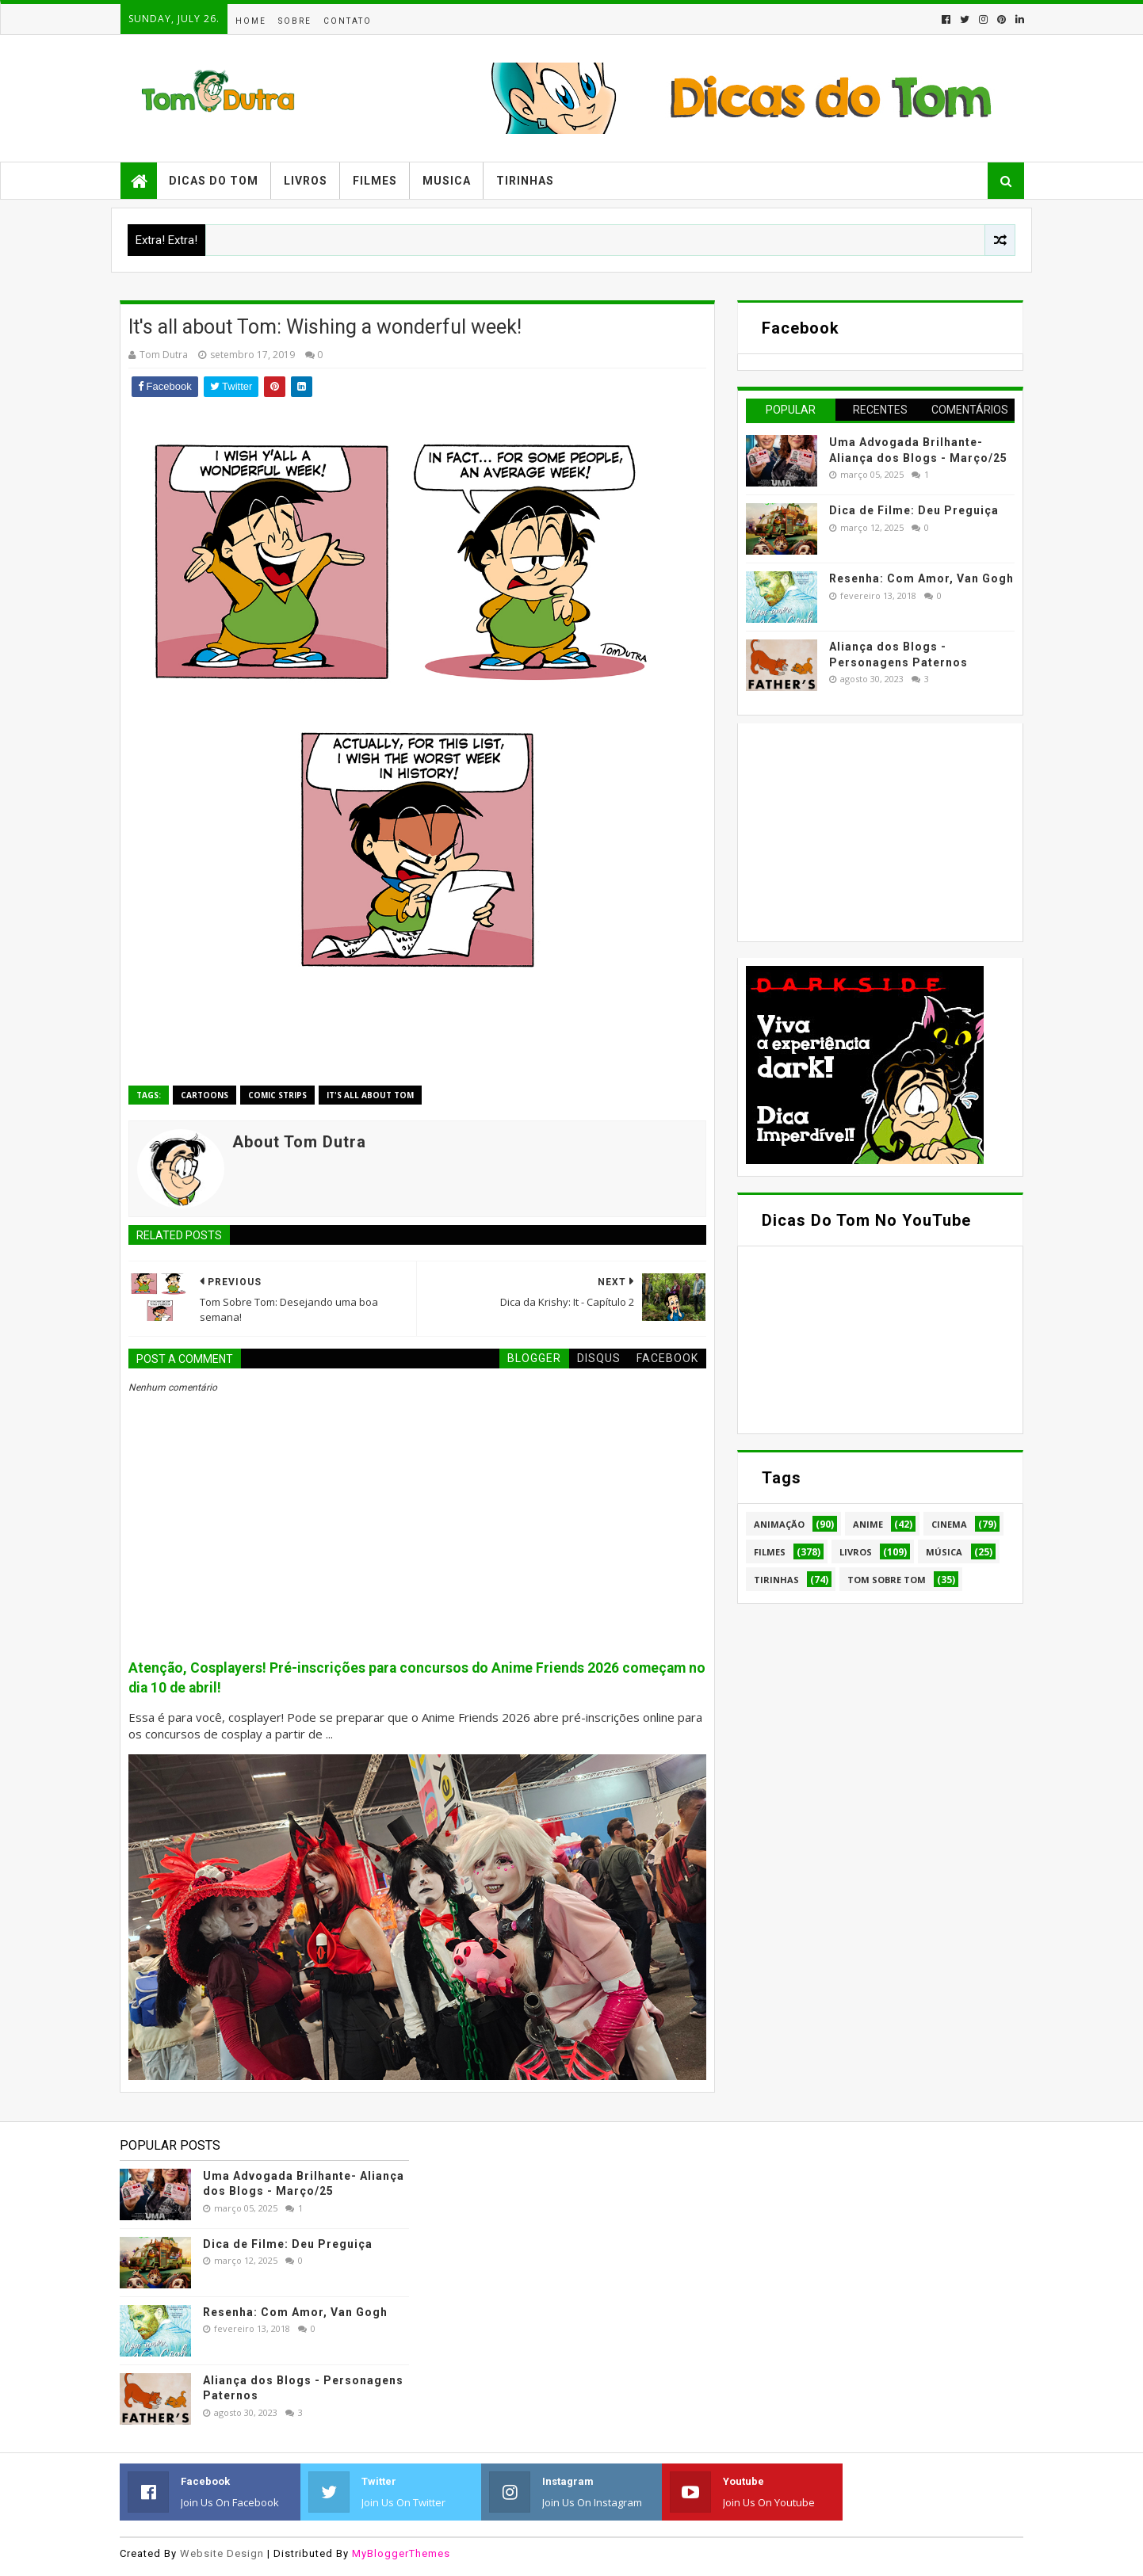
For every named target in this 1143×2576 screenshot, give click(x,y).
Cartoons (204, 1095)
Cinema (949, 1524)
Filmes (375, 180)
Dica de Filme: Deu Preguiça (914, 510)
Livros (305, 180)
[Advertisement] (865, 830)
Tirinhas (525, 180)
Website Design (222, 2553)
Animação (779, 1524)
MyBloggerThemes (401, 2553)
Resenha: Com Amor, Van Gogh (921, 578)
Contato (347, 21)
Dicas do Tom (213, 180)
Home (250, 21)
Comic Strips (277, 1095)
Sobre (295, 21)
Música (944, 1552)
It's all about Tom (370, 1095)
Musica (446, 180)
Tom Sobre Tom (886, 1580)
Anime (868, 1524)
